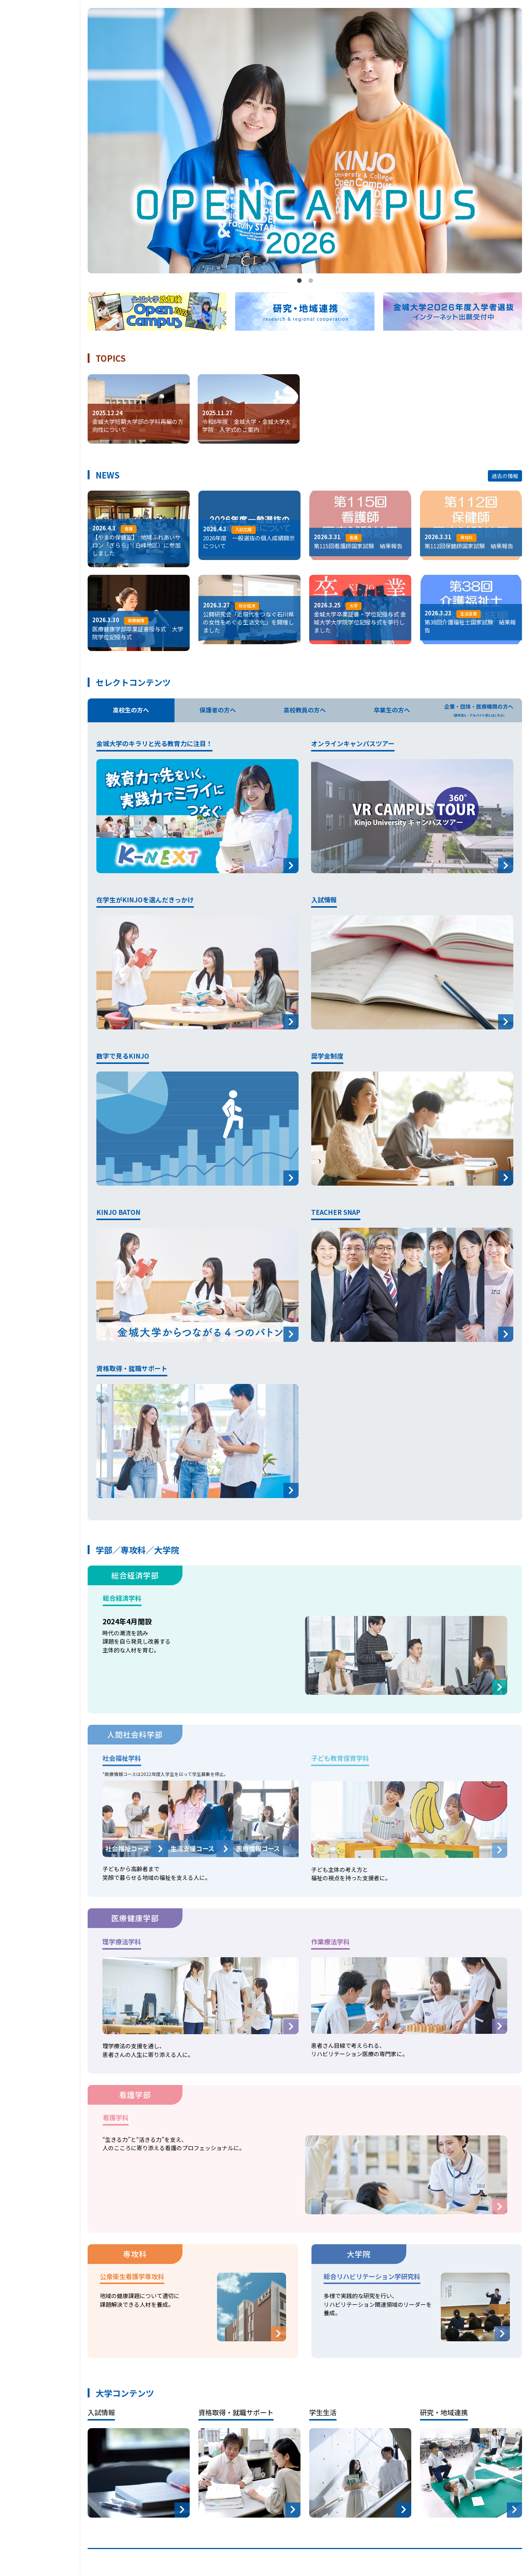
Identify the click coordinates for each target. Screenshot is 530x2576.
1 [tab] (299, 281)
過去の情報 (505, 476)
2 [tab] (311, 281)
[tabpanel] (305, 140)
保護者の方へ (218, 710)
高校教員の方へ (304, 710)
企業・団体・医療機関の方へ (478, 710)
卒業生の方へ (392, 710)
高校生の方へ (131, 710)
